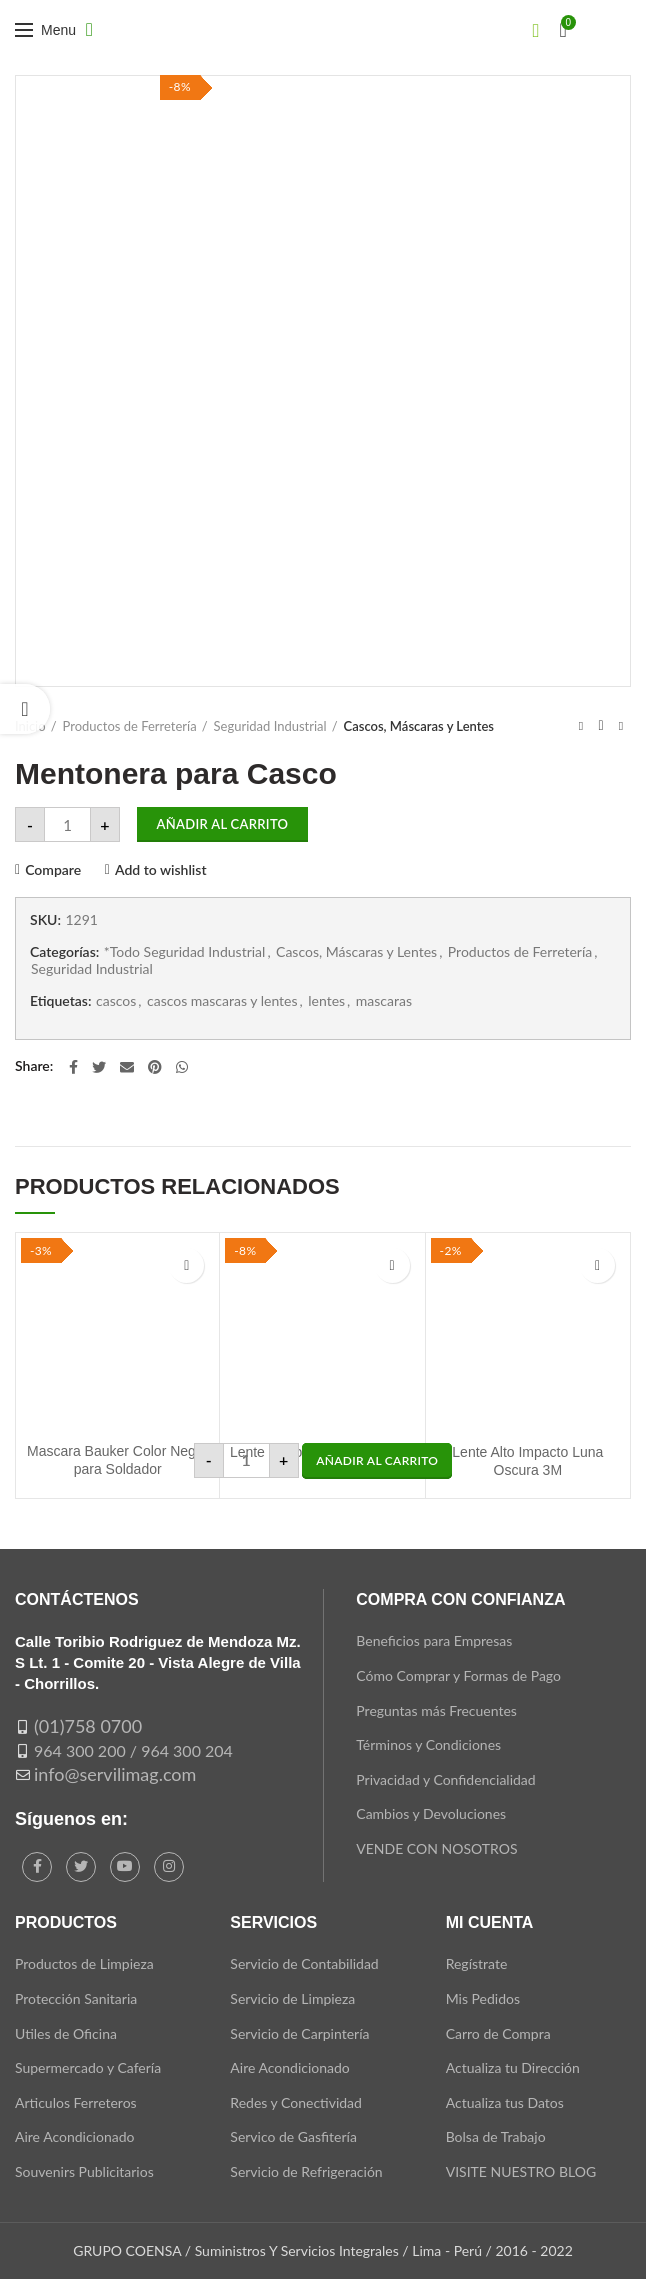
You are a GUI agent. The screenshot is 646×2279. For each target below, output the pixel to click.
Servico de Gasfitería (293, 2136)
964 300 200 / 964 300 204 (133, 1750)
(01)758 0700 (88, 1726)
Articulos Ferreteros (76, 2102)
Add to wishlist (161, 870)
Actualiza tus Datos (505, 2102)
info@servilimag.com (115, 1774)
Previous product (581, 725)
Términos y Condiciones (428, 1744)
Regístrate (477, 1963)
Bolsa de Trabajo (496, 2136)
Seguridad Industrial (270, 726)
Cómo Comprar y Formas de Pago (458, 1675)
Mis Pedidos (483, 1998)
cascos (116, 1001)
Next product (621, 725)
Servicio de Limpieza (292, 1998)
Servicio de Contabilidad (304, 1963)
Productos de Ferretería (130, 726)
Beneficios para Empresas (434, 1640)
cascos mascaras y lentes (222, 1001)
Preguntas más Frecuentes (436, 1710)
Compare (53, 870)
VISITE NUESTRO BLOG (521, 2171)
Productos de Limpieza (84, 1963)
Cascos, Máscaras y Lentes (419, 726)
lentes (326, 1001)
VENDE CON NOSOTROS (436, 1848)
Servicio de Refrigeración (306, 2171)
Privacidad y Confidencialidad (445, 1779)
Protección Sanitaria (76, 1998)
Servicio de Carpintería (299, 2033)
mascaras (384, 1001)
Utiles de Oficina (66, 2033)
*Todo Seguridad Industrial (185, 952)
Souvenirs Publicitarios (84, 2171)
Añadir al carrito (223, 824)
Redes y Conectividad (296, 2102)
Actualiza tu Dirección (513, 2067)
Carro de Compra (498, 2033)
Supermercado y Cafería (88, 2067)
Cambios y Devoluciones (431, 1813)
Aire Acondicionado (74, 2136)
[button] (377, 1461)
